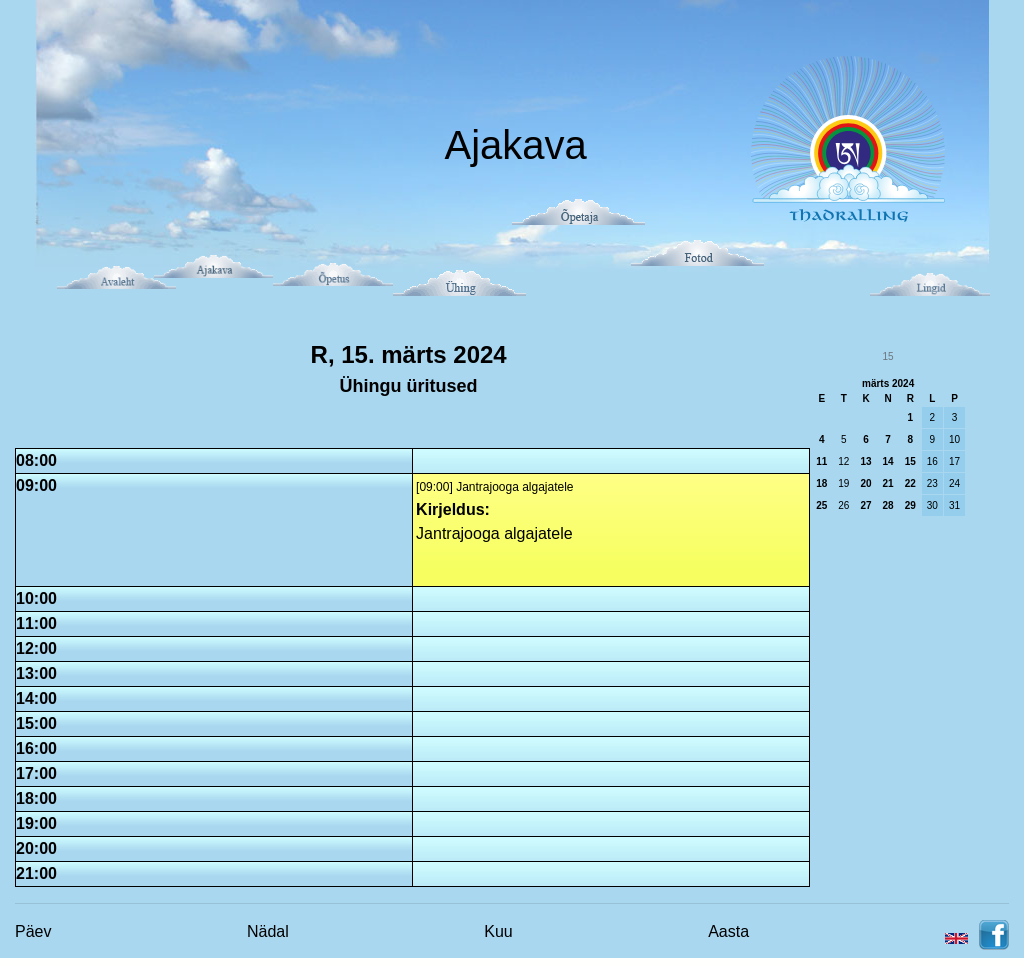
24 (954, 483)
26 (843, 505)
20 (865, 483)
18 (821, 483)
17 (954, 461)
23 (932, 483)
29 (910, 505)
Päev (33, 931)
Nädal (268, 931)
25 (821, 505)
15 (910, 461)
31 (954, 505)
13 (865, 461)
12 (843, 461)
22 (910, 483)
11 (821, 461)
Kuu (498, 931)
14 (888, 461)
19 (843, 483)
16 (932, 461)
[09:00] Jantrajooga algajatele (494, 487)
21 (888, 483)
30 (932, 505)
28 (888, 505)
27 (865, 505)
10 (954, 439)
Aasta (728, 931)
